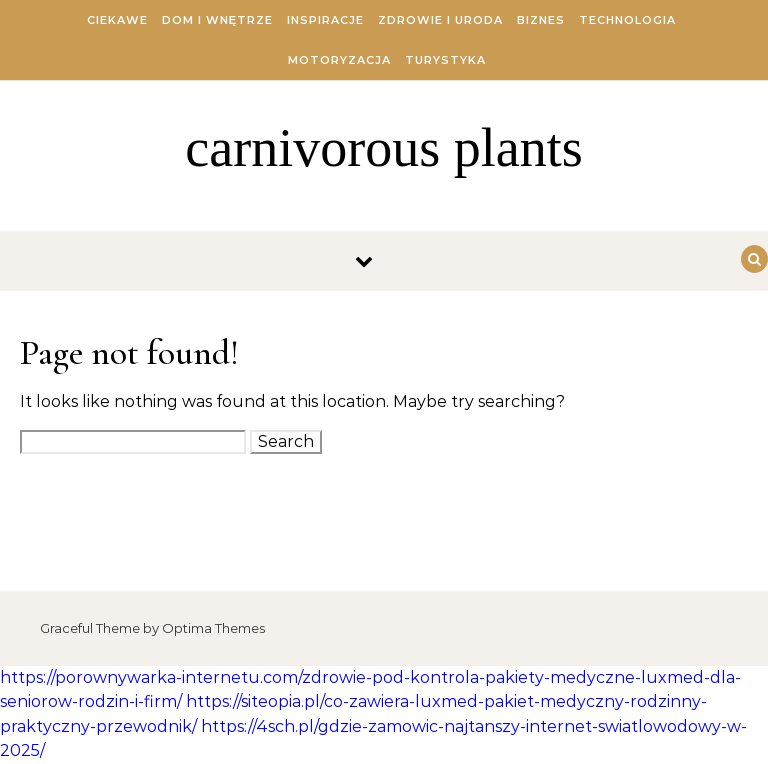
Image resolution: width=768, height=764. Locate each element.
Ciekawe (117, 20)
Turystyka (445, 60)
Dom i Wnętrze (217, 20)
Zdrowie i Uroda (440, 20)
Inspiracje (325, 20)
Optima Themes (213, 628)
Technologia (627, 20)
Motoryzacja (339, 60)
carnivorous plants (383, 148)
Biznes (541, 20)
